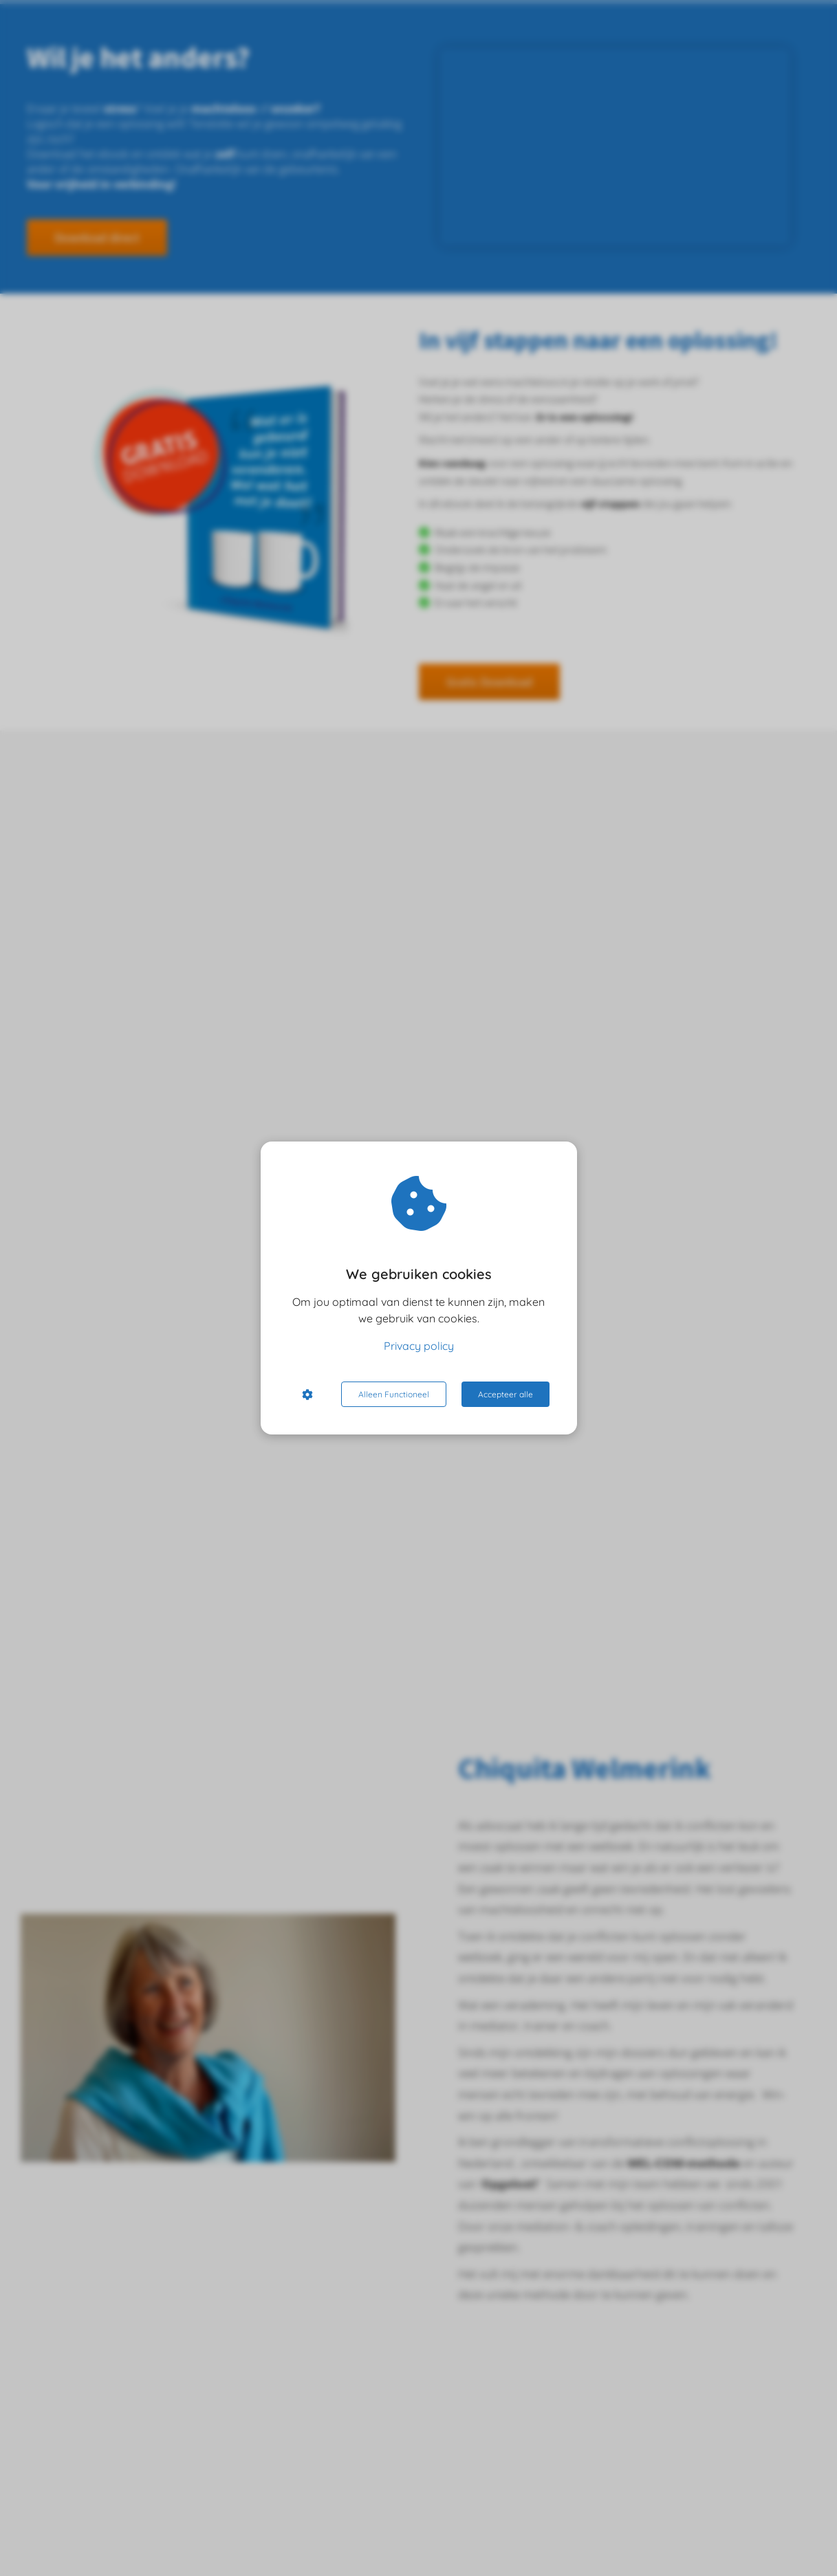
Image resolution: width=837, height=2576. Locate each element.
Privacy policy (419, 1346)
